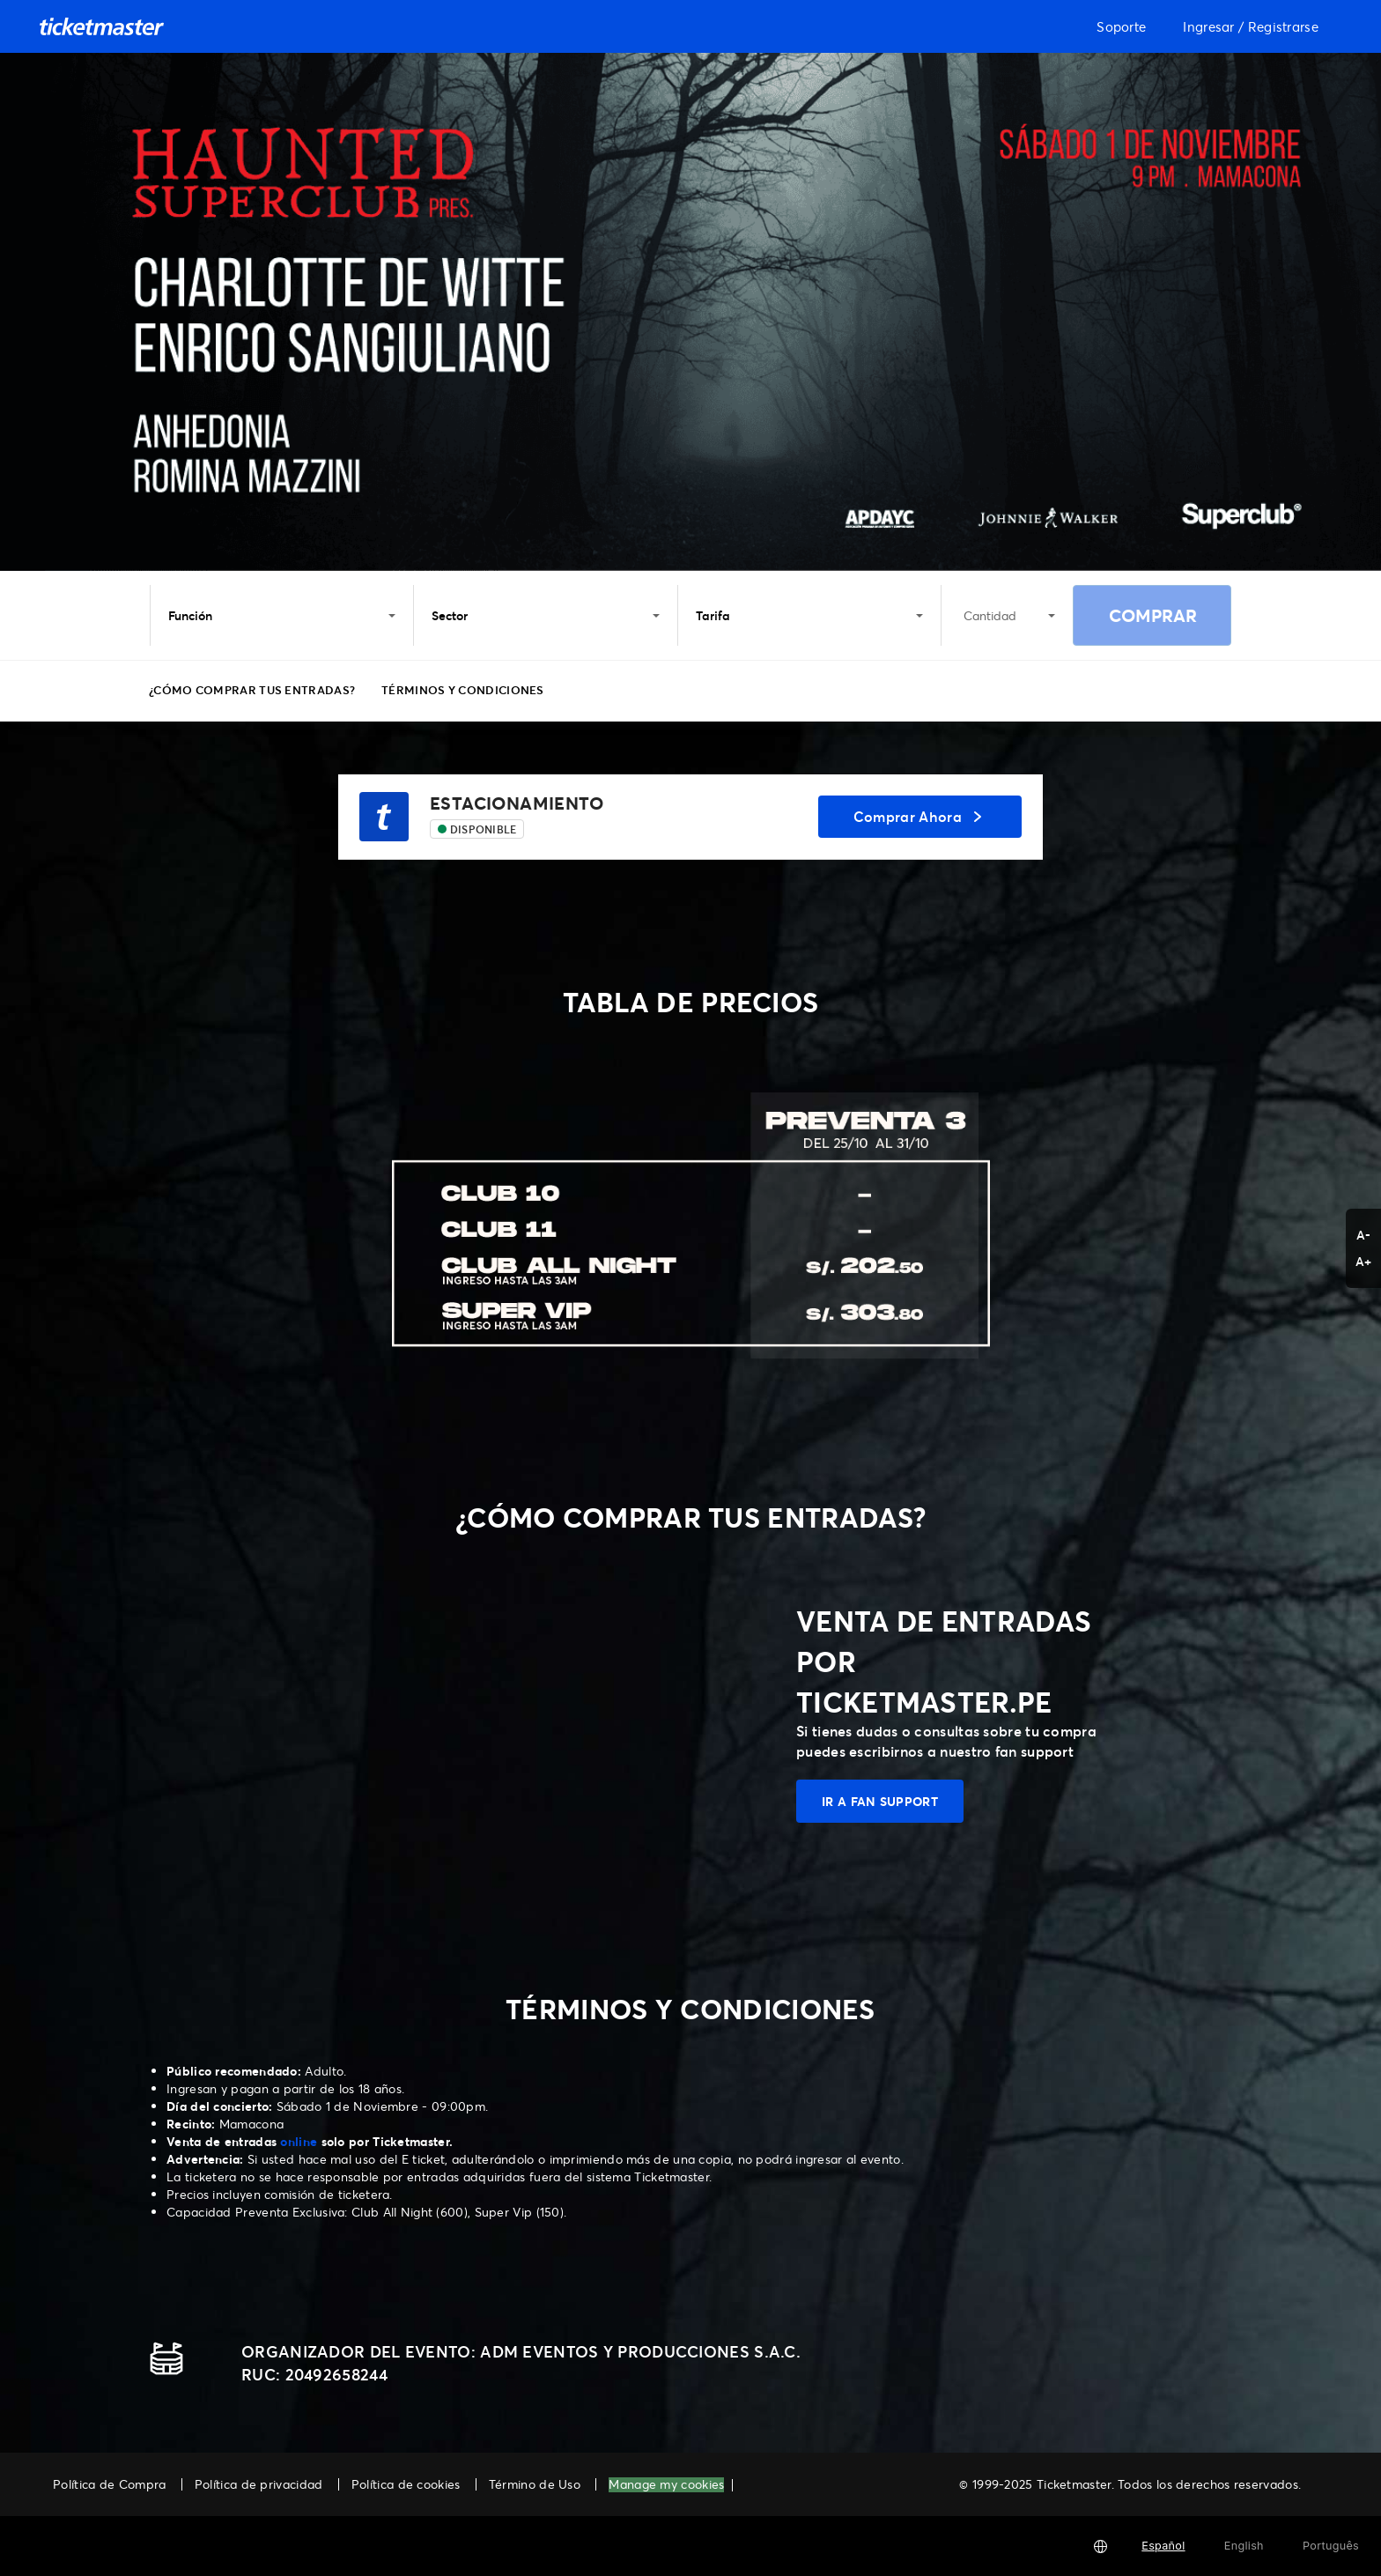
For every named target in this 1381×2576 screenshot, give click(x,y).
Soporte (1121, 26)
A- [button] (1363, 1234)
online (298, 2141)
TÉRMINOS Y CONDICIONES (462, 690)
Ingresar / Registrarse (1250, 26)
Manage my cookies (666, 2484)
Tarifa (809, 615)
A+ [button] (1363, 1261)
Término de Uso (534, 2484)
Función (281, 615)
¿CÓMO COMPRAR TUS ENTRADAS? (252, 690)
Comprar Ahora (919, 816)
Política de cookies (406, 2484)
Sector (545, 615)
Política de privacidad (259, 2484)
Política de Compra (109, 2484)
